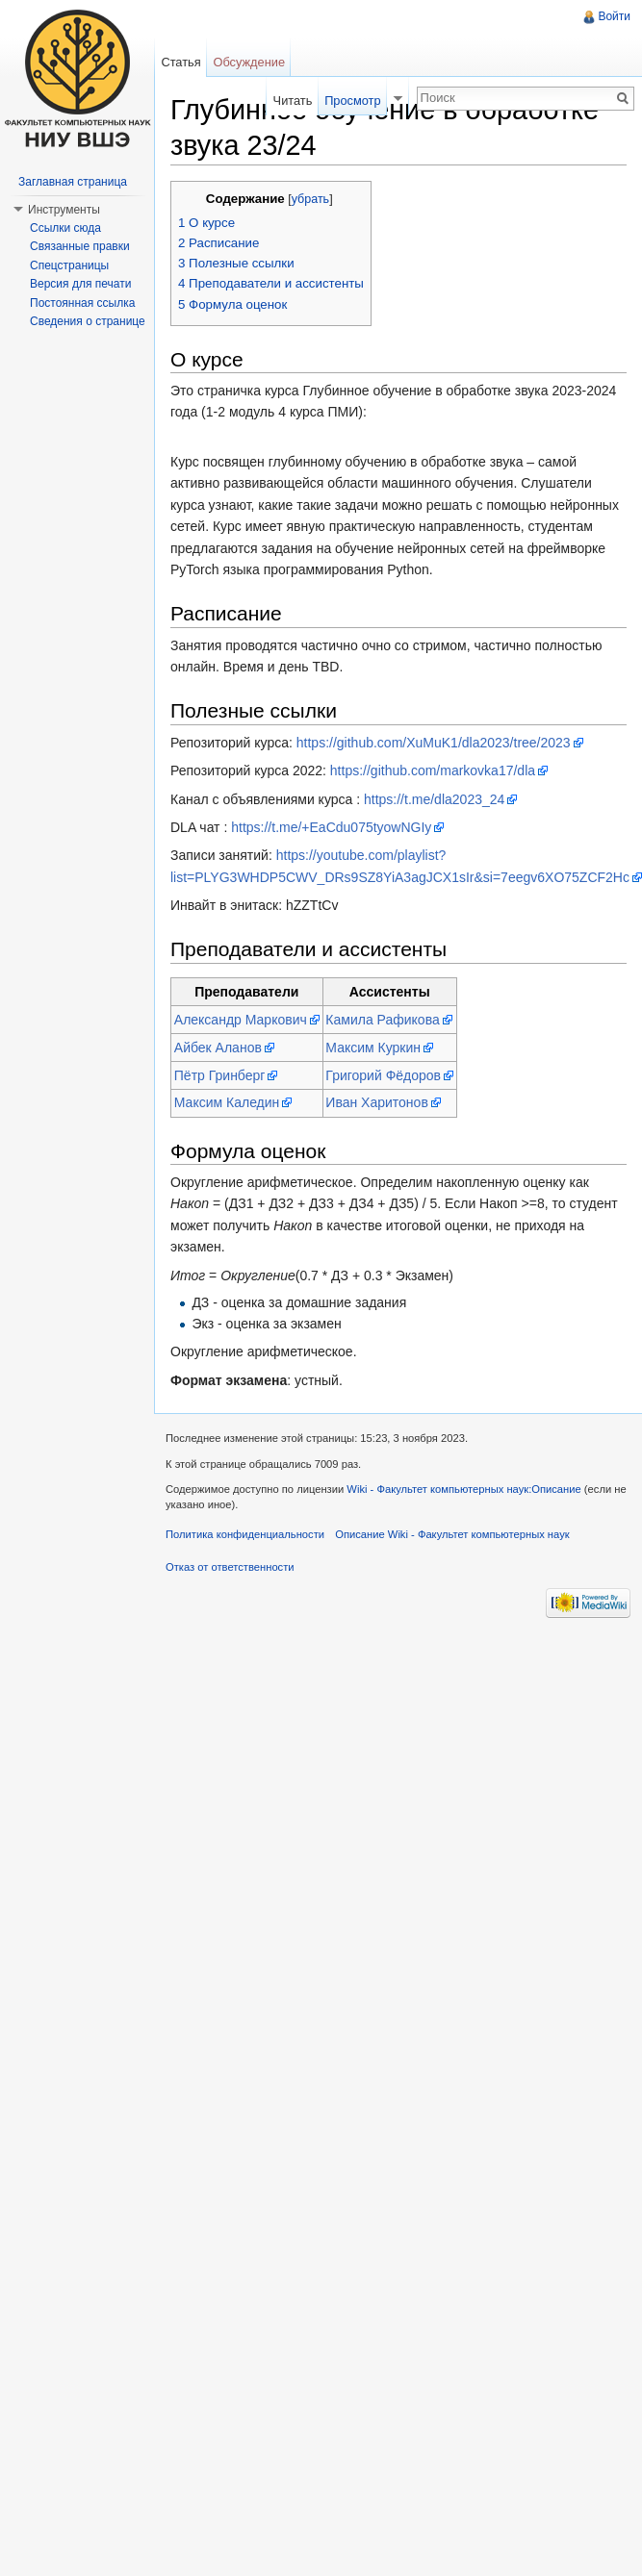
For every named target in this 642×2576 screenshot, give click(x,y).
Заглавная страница (72, 182)
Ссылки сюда (65, 228)
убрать (310, 199)
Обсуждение (249, 62)
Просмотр (352, 100)
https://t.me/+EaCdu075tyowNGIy (331, 827)
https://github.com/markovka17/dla (432, 770)
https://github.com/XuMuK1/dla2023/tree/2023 (433, 742)
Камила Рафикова (382, 1019)
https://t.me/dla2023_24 (434, 799)
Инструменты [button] (64, 209)
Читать (293, 100)
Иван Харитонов (376, 1102)
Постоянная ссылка (82, 303)
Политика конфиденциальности (245, 1534)
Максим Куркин (373, 1047)
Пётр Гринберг (220, 1075)
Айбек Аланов (218, 1047)
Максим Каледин (227, 1102)
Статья (180, 62)
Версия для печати (80, 283)
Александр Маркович (240, 1019)
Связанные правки (80, 246)
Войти (614, 16)
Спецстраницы (69, 265)
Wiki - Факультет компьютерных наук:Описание (463, 1489)
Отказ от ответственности (230, 1567)
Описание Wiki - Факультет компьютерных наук (452, 1534)
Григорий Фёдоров (383, 1075)
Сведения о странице (87, 321)
